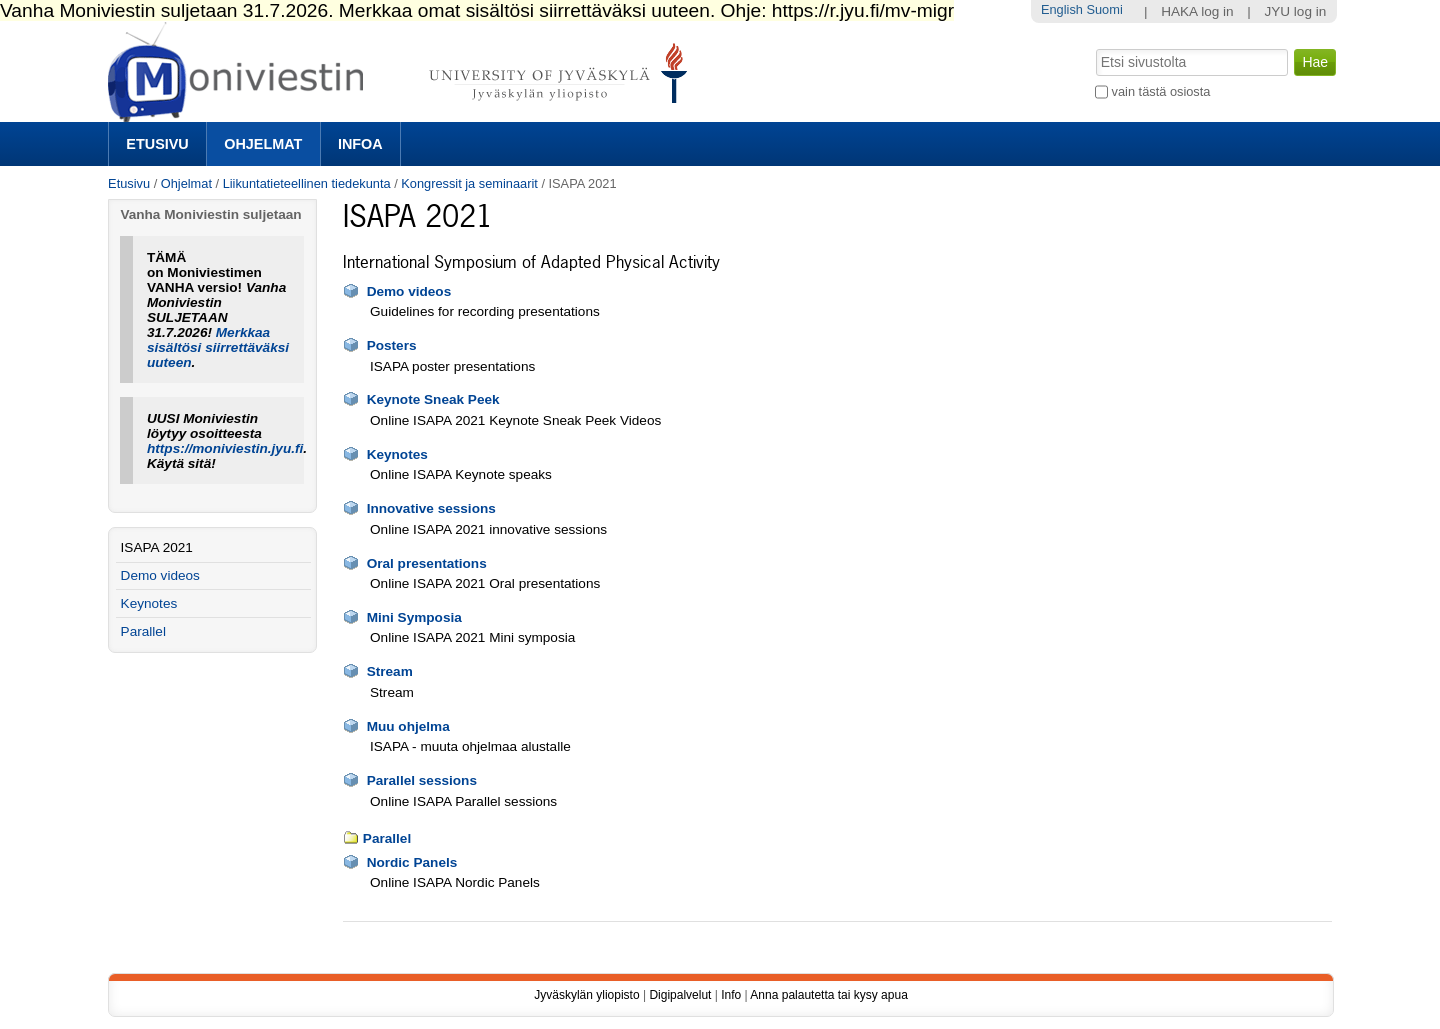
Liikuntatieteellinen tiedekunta (307, 183)
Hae (1094, 47)
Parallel (387, 838)
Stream (390, 671)
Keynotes (397, 454)
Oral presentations (427, 563)
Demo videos (409, 291)
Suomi (1104, 9)
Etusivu (157, 144)
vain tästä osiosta (1161, 91)
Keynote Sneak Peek (433, 399)
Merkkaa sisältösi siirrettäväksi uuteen (218, 347)
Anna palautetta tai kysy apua (828, 995)
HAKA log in (1197, 11)
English (1062, 9)
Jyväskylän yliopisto (586, 995)
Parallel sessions (422, 780)
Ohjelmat (263, 144)
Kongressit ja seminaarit (469, 183)
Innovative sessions (431, 508)
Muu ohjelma (408, 726)
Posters (392, 345)
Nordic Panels (412, 862)
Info (731, 995)
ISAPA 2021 (157, 547)
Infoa (360, 144)
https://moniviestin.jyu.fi (225, 448)
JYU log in (1295, 11)
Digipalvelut (680, 995)
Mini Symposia (414, 617)
